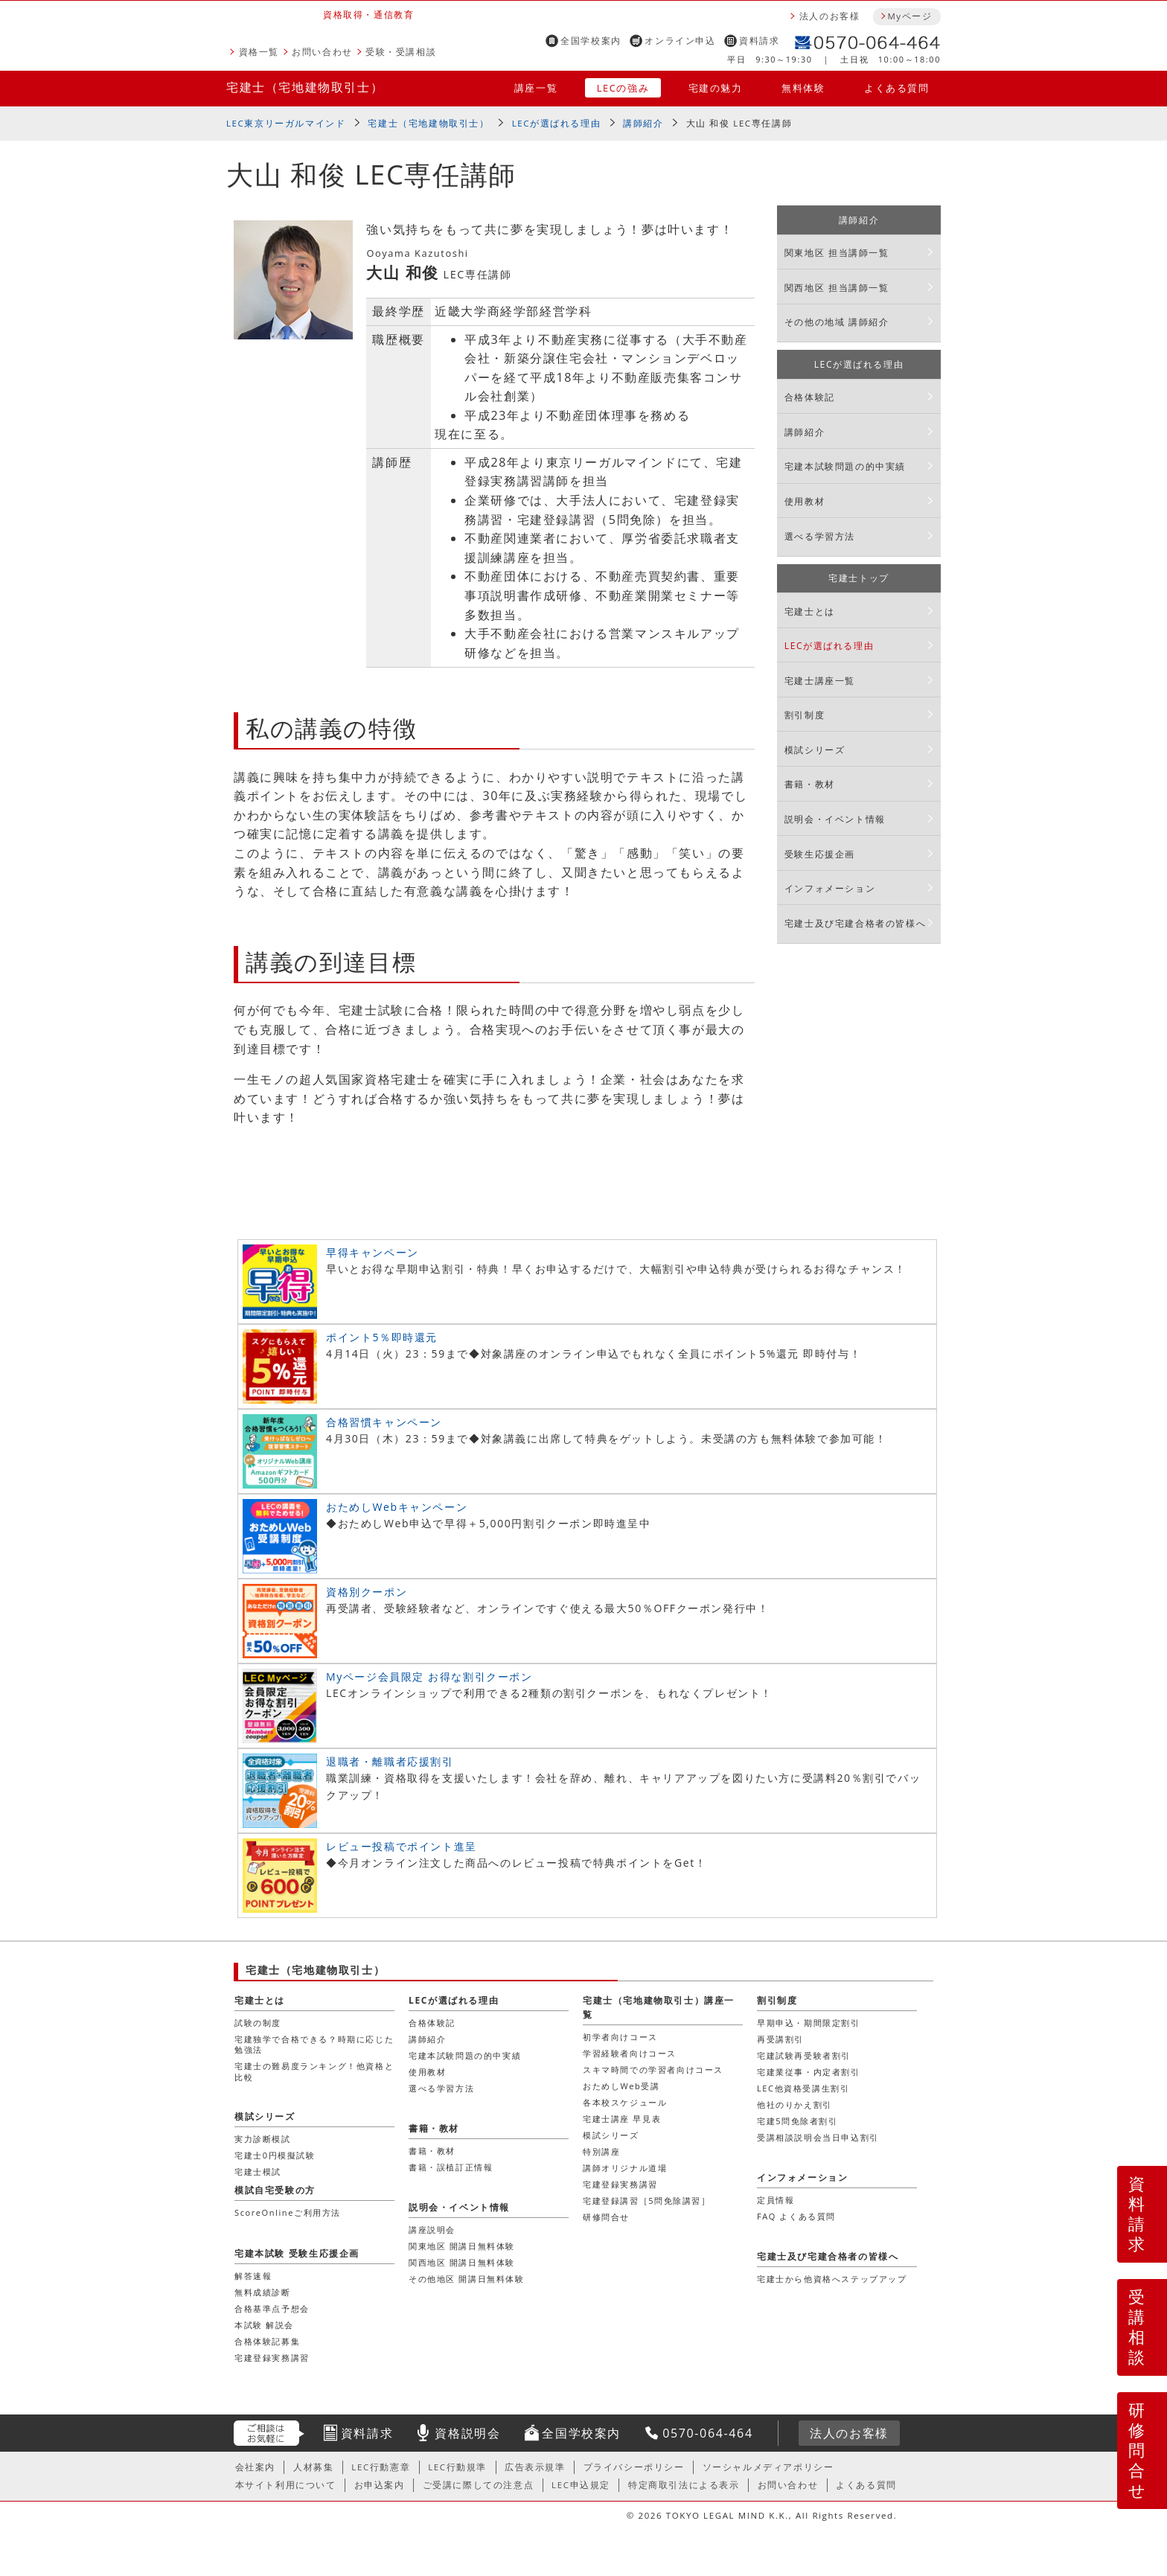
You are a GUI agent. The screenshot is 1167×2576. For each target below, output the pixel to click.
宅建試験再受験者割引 (804, 2055)
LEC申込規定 (580, 2484)
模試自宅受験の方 (275, 2190)
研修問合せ (1137, 2450)
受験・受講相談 (400, 51)
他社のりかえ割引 (794, 2104)
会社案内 (255, 2467)
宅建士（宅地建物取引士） (304, 87)
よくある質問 (897, 88)
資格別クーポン (366, 1592)
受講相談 (1137, 2326)
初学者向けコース (620, 2036)
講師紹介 (643, 123)
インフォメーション (829, 888)
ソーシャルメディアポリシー (768, 2467)
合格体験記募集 (267, 2341)
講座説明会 (432, 2229)
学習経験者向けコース (630, 2053)
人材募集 (313, 2467)
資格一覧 (259, 51)
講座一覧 (535, 88)
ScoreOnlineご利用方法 (287, 2212)
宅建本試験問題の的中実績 (845, 466)
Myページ (909, 16)
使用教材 (804, 501)
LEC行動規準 (457, 2467)
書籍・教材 (809, 784)
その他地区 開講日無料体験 (467, 2278)
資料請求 (759, 40)
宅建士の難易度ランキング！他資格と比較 (314, 2071)
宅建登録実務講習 (620, 2184)
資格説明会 (467, 2433)
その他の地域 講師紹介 (836, 322)
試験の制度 (257, 2022)
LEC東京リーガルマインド (285, 123)
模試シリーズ (814, 750)
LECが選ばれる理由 (556, 123)
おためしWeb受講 (621, 2085)
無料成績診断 (262, 2292)
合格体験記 (809, 397)
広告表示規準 (535, 2467)
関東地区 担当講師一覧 (836, 252)
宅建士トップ (858, 578)
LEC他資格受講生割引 (803, 2088)
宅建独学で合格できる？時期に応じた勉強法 (314, 2044)
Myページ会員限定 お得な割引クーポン (429, 1676)
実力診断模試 (262, 2138)
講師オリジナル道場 (625, 2167)
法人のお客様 (829, 16)
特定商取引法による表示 (684, 2484)
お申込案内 (379, 2484)
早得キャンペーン (372, 1252)
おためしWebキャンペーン (396, 1507)
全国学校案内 (590, 40)
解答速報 (253, 2275)
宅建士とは (809, 611)
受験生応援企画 (819, 854)
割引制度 (804, 715)
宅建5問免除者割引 (797, 2120)
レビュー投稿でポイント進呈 (401, 1846)
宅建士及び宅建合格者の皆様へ (855, 923)
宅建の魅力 (715, 88)
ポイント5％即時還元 (382, 1337)
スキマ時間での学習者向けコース (653, 2069)
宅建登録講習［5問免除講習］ (647, 2200)
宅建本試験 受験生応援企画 (296, 2253)
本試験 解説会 (264, 2324)
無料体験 (803, 88)
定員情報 (775, 2199)
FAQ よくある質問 (796, 2216)
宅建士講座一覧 (819, 680)
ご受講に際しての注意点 (478, 2484)
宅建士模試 (257, 2171)
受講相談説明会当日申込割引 (818, 2137)
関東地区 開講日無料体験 (462, 2245)
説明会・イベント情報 (835, 819)
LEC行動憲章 (380, 2467)
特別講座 (601, 2151)
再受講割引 (780, 2039)
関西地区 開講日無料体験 (462, 2262)
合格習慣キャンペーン (384, 1422)
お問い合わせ (322, 51)
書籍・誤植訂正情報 (451, 2167)
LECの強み (623, 88)
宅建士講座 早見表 (622, 2118)
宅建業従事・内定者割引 (808, 2071)
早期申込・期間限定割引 (808, 2022)
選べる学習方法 (819, 536)
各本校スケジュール (625, 2102)
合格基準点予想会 (272, 2308)
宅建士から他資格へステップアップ (832, 2278)
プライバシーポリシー (634, 2467)
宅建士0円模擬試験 (275, 2155)
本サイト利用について (285, 2484)
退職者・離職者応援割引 (390, 1761)
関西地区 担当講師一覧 (836, 287)
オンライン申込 (680, 40)
